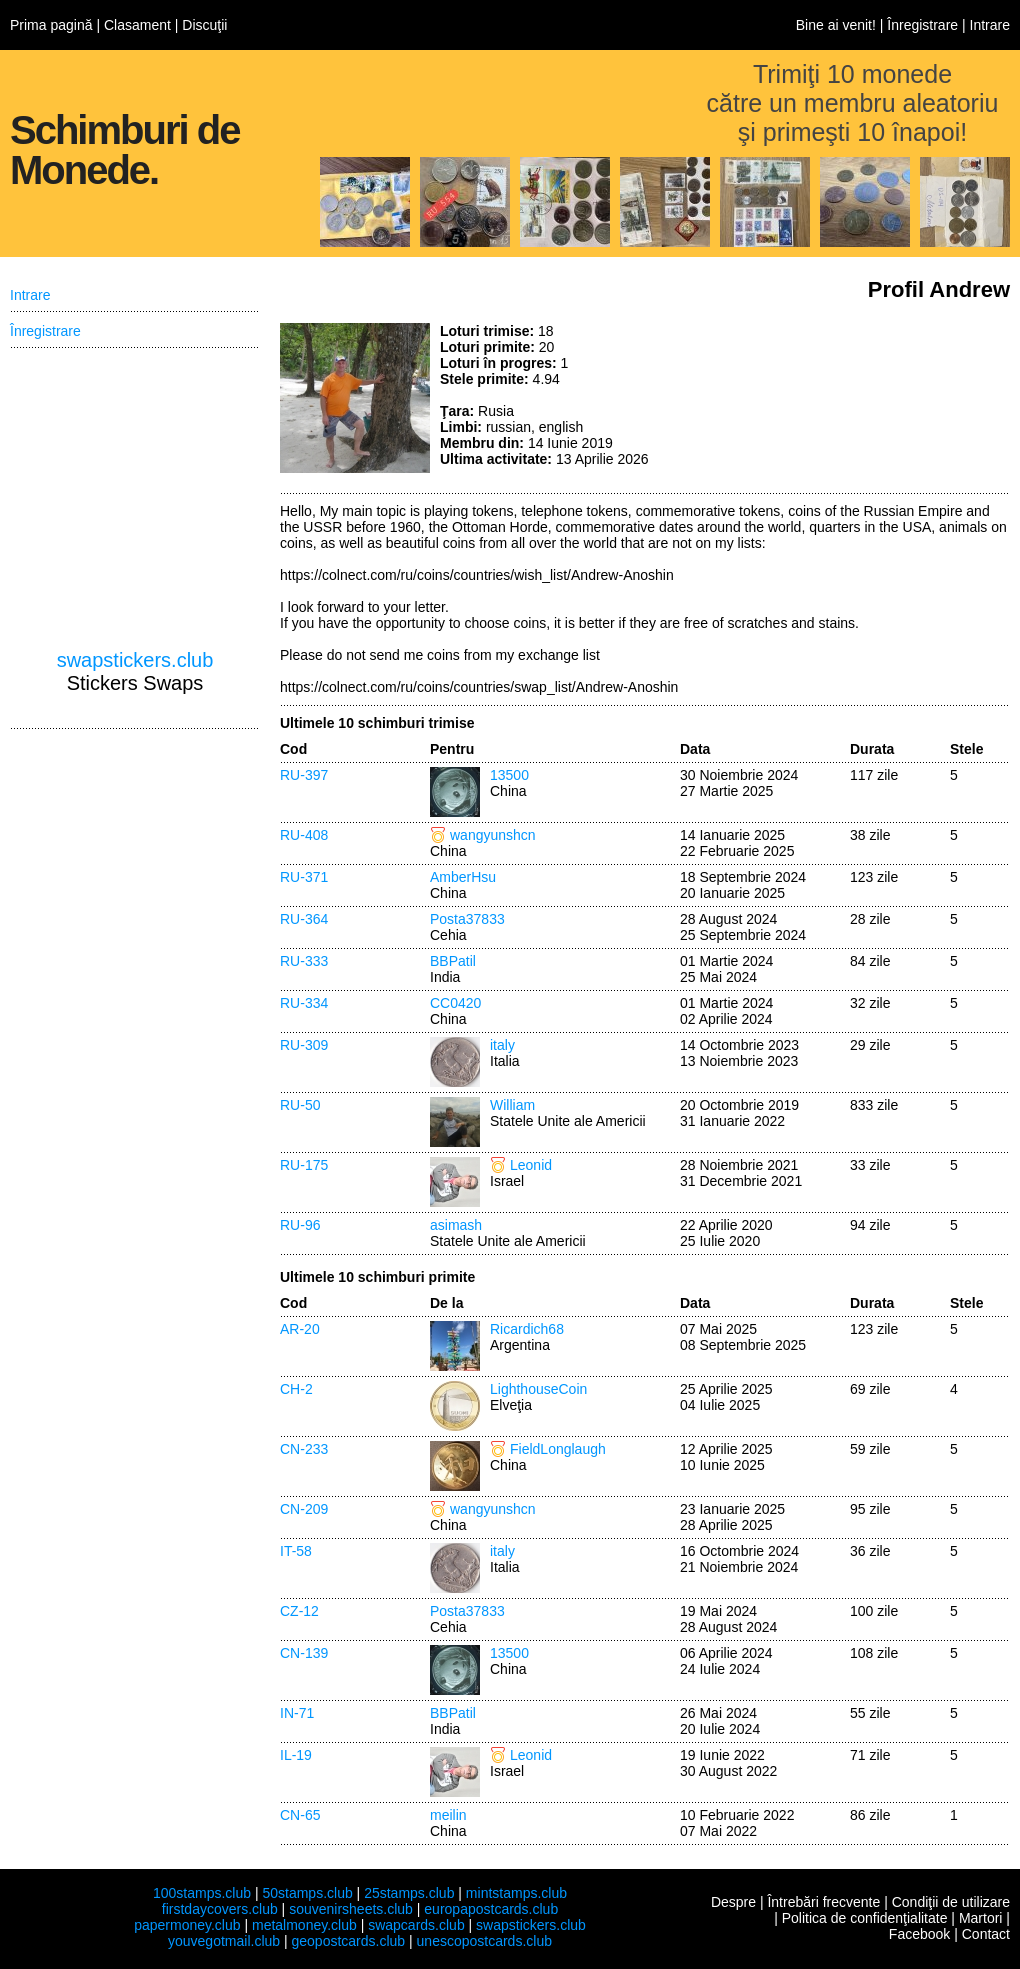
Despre (733, 1902)
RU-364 (304, 919)
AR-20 (300, 1329)
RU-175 (304, 1165)
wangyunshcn (493, 835)
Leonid (531, 1165)
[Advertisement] (860, 398)
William (512, 1105)
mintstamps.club (516, 1893)
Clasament (137, 25)
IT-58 (296, 1551)
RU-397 (304, 775)
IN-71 (297, 1713)
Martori (981, 1918)
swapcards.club (416, 1925)
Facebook (919, 1934)
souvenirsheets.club (351, 1909)
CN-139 (304, 1653)
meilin (448, 1815)
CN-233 (304, 1449)
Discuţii (204, 25)
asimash (456, 1225)
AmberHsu (463, 877)
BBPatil (453, 961)
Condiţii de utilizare (951, 1902)
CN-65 (300, 1815)
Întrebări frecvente (823, 1902)
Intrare (990, 25)
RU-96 (300, 1225)
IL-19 (296, 1755)
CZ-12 (299, 1611)
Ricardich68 (527, 1329)
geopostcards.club (349, 1941)
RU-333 (304, 961)
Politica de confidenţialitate (865, 1918)
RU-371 (304, 877)
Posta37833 (467, 919)
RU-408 (304, 835)
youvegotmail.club (224, 1941)
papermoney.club (187, 1925)
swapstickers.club (135, 660)
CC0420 (455, 1003)
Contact (986, 1934)
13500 (509, 775)
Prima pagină (51, 25)
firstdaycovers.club (220, 1909)
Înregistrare (922, 25)
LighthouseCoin (538, 1389)
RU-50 (300, 1105)
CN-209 (304, 1509)
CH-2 (296, 1389)
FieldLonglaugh (558, 1449)
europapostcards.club (491, 1909)
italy (502, 1045)
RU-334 (304, 1003)
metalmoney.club (304, 1925)
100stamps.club (202, 1893)
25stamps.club (409, 1893)
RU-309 (304, 1045)
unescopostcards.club (484, 1941)
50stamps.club (307, 1893)
